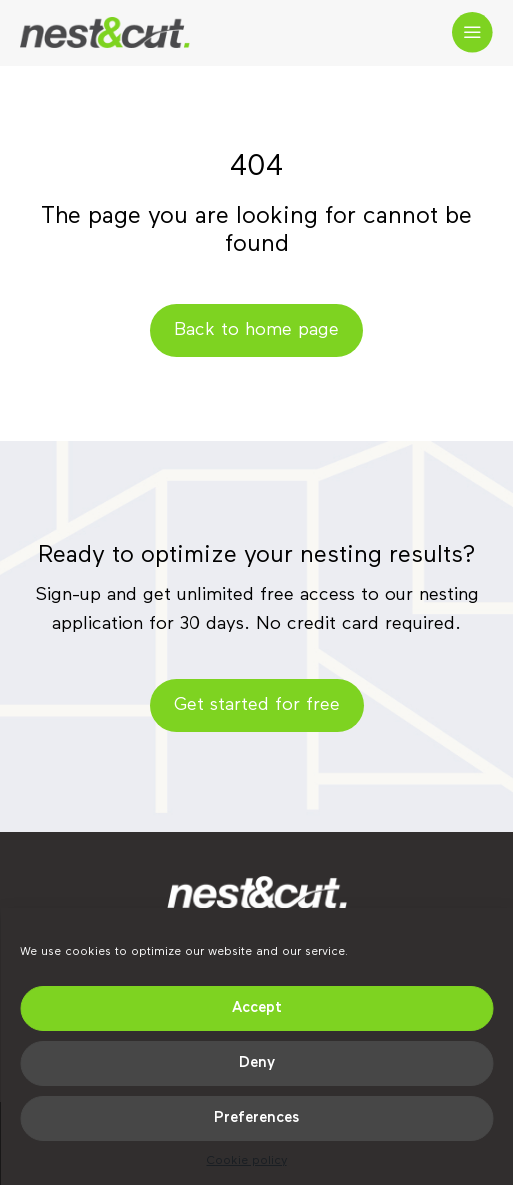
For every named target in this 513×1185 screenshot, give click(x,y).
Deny (257, 1062)
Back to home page (256, 330)
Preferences (256, 1117)
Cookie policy (247, 1161)
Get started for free (257, 705)
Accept (257, 1007)
